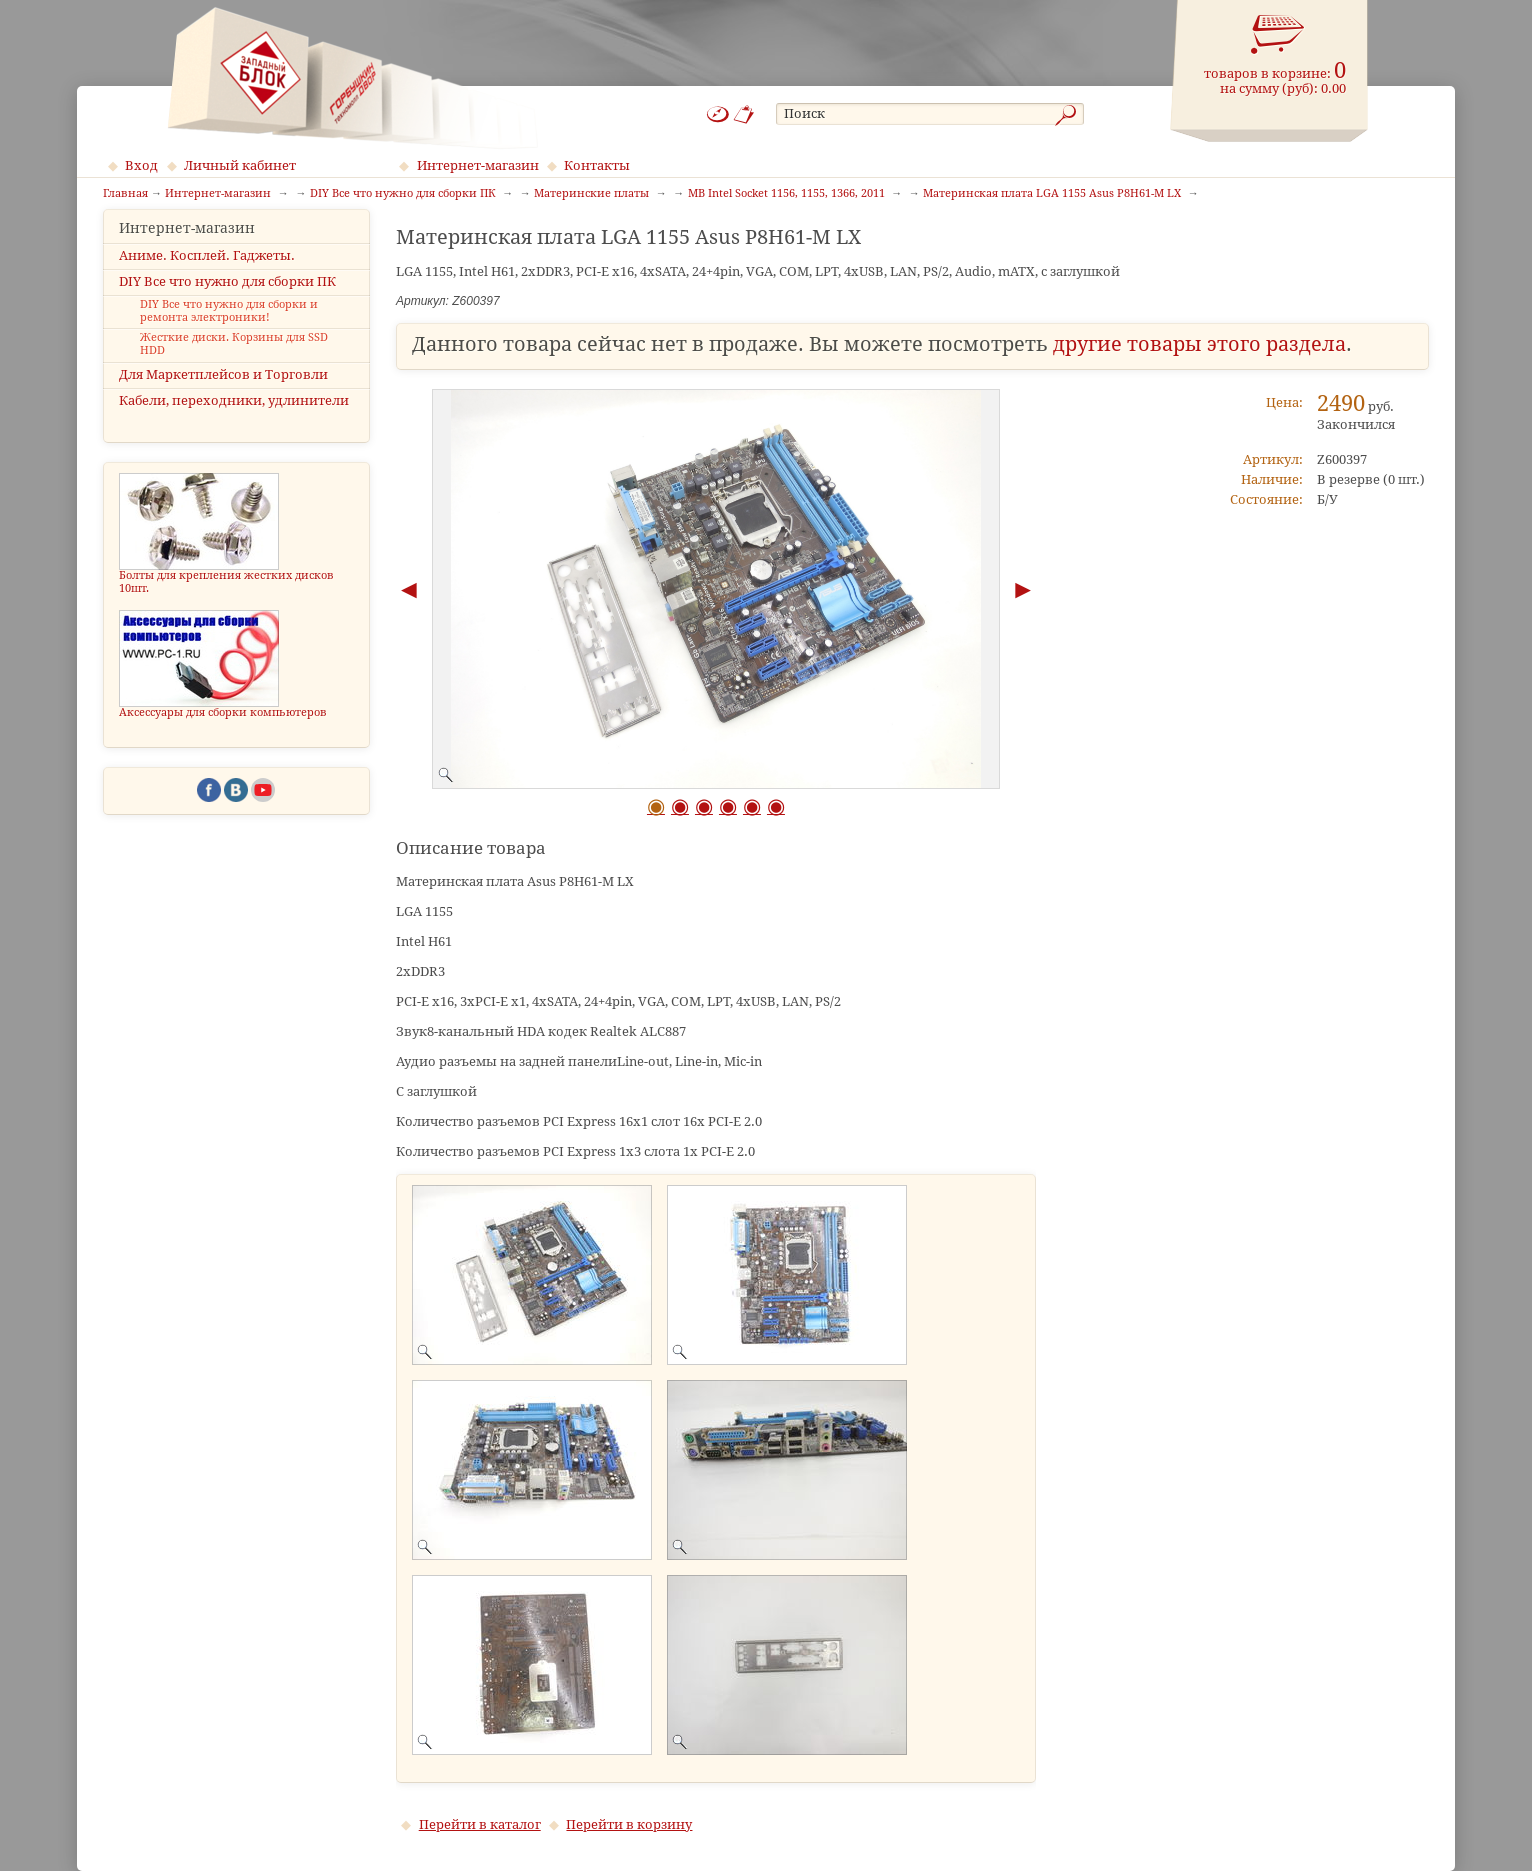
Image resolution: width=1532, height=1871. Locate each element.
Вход (141, 165)
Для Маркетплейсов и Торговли (223, 392)
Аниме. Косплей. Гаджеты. (207, 272)
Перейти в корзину (629, 1824)
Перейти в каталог (480, 1824)
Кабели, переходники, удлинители (234, 418)
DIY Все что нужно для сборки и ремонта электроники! (229, 329)
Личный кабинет (240, 165)
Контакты (597, 165)
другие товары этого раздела (1199, 344)
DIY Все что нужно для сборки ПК (227, 298)
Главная (125, 194)
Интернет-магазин (478, 165)
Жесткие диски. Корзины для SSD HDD (234, 362)
